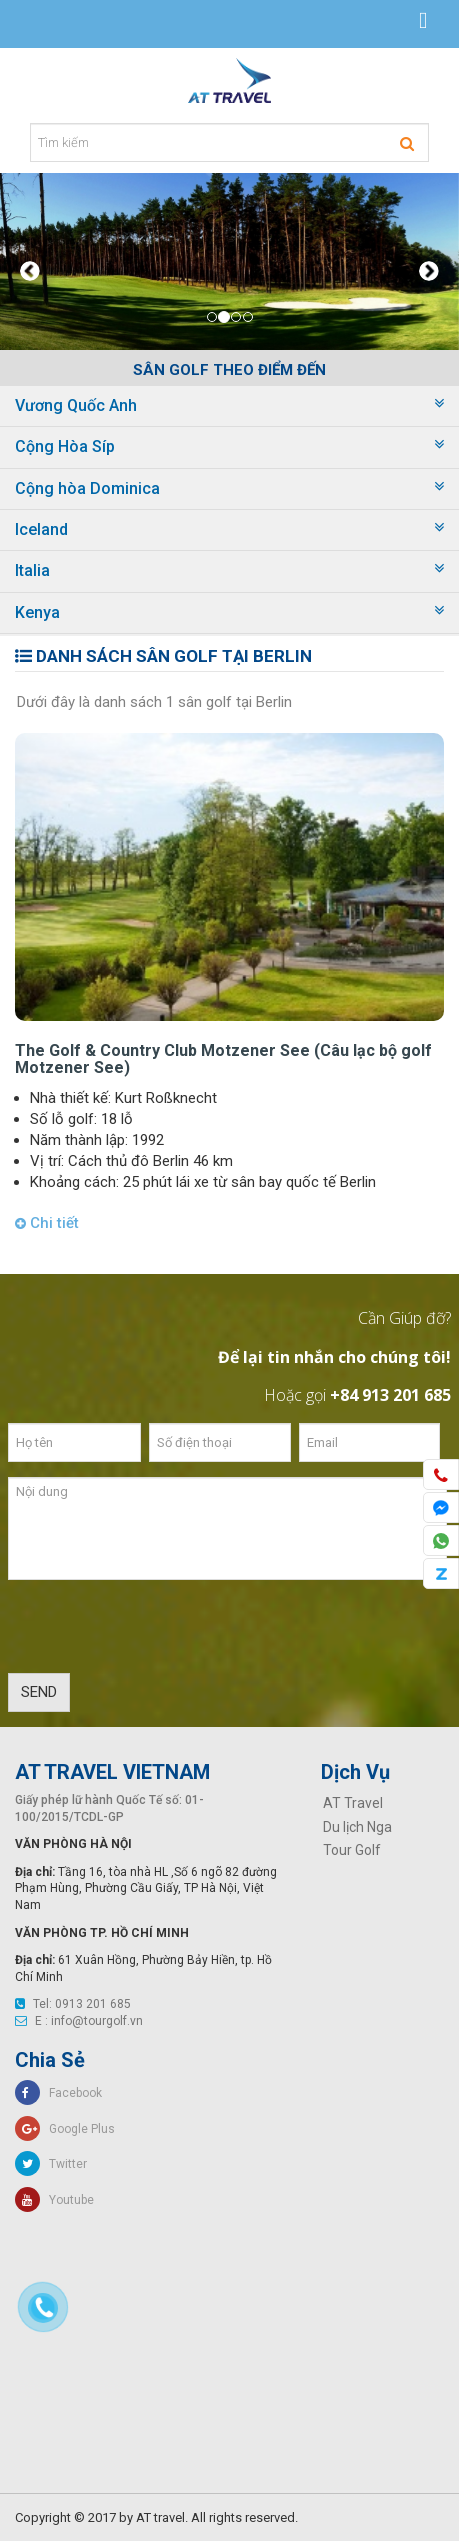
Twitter (51, 2164)
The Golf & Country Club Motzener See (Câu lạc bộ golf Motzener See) (223, 1059)
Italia (32, 570)
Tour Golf (352, 1850)
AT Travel (353, 1803)
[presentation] (160, 1634)
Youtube (54, 2200)
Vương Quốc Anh (76, 405)
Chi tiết (47, 1223)
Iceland (41, 529)
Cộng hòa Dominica (87, 488)
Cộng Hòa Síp (65, 446)
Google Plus (65, 2129)
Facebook (58, 2093)
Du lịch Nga (357, 1827)
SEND (39, 1692)
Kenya (37, 612)
